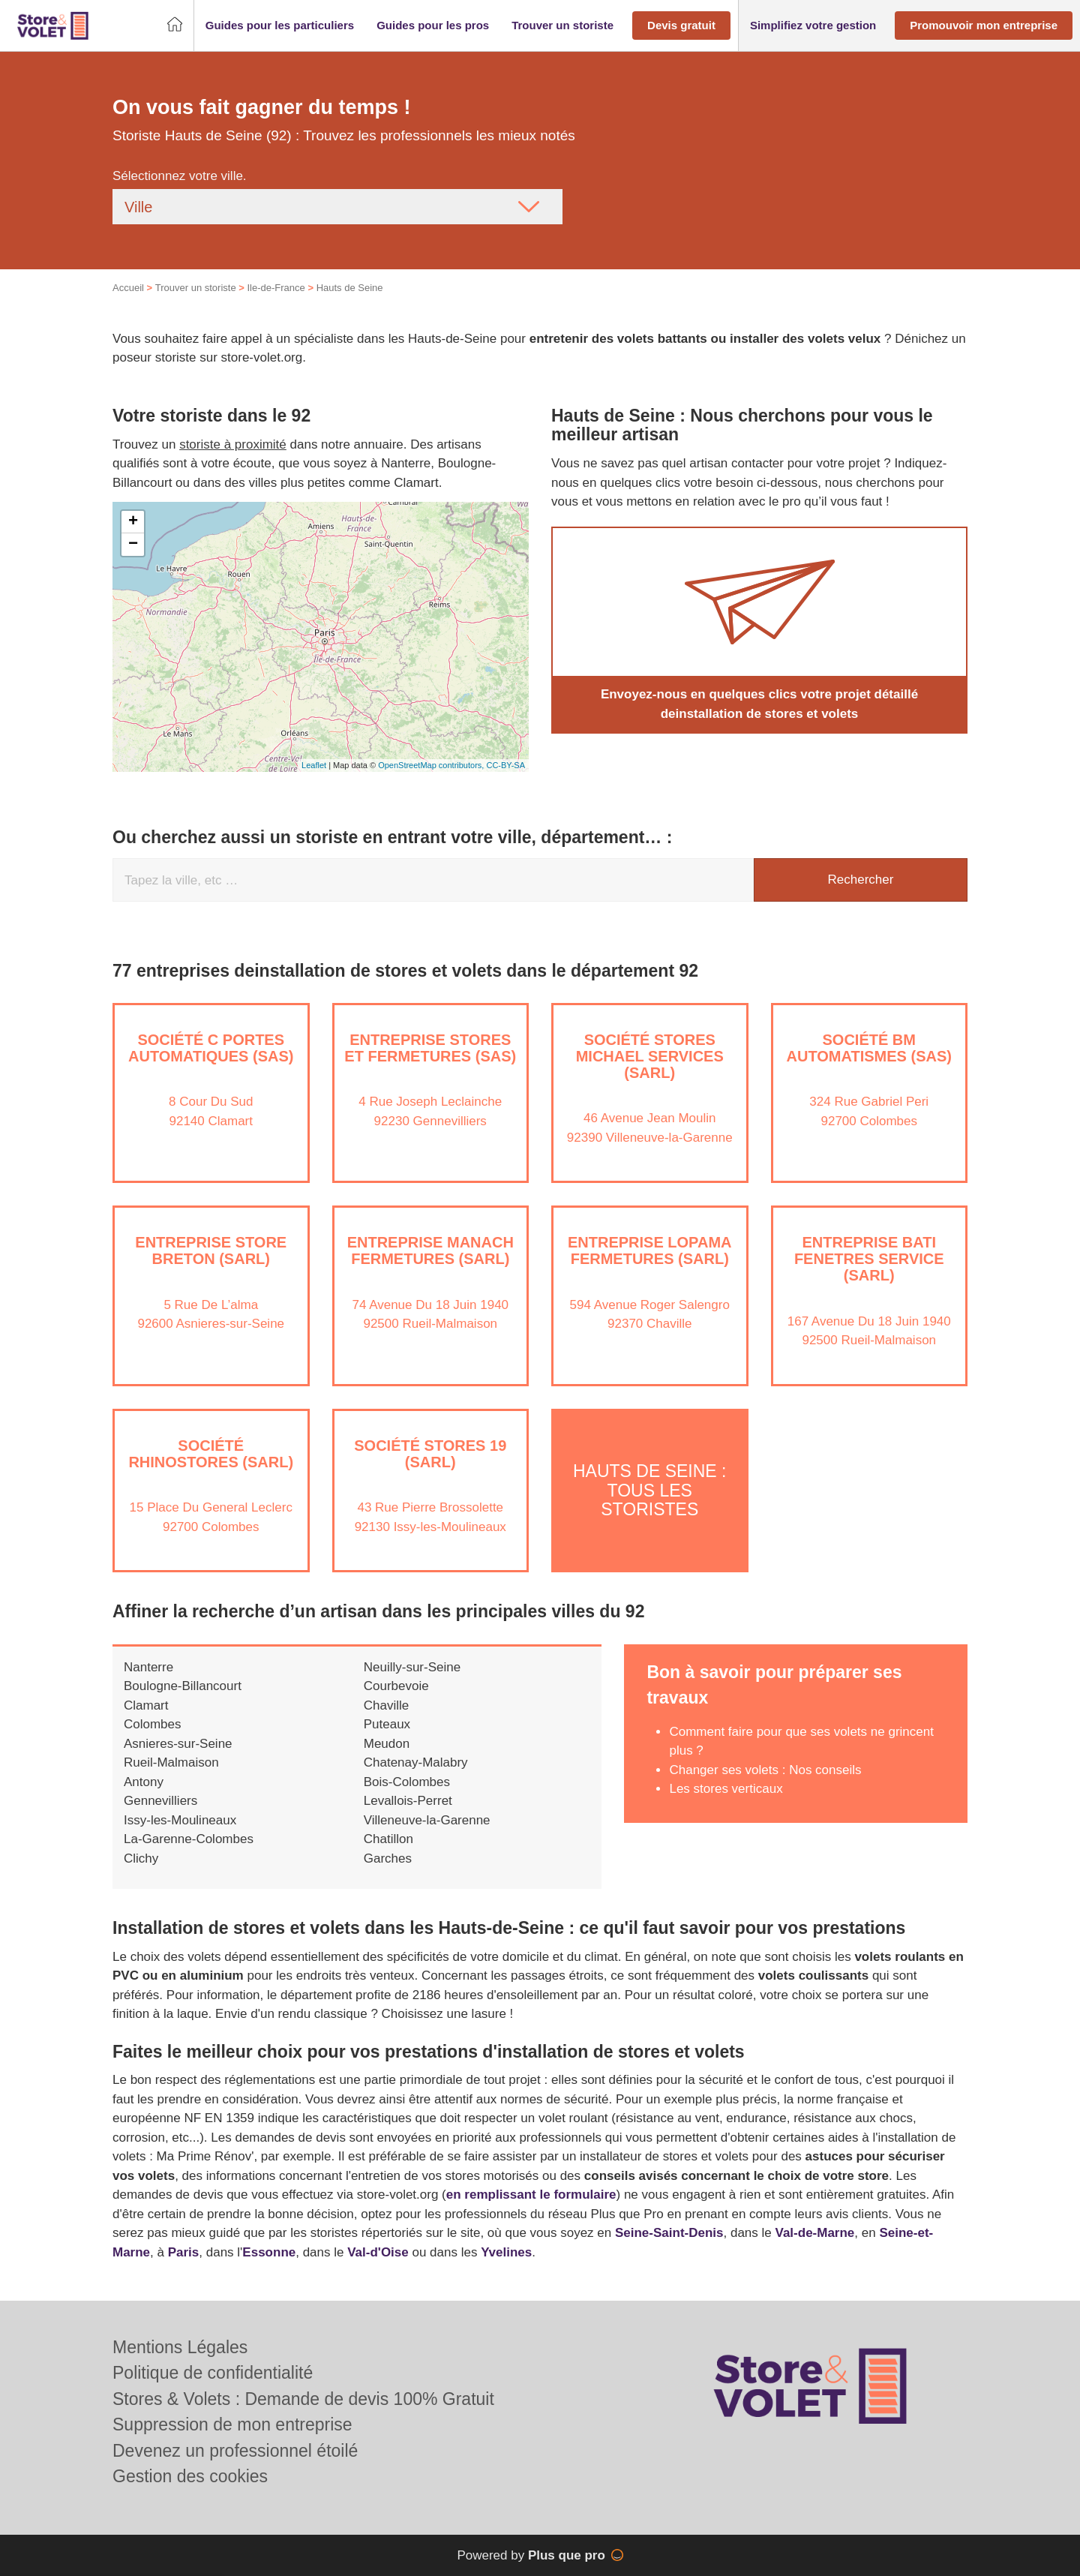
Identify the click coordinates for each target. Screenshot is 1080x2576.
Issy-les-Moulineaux (180, 1820)
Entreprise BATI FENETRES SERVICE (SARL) (869, 1258)
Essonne (269, 2252)
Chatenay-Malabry (416, 1762)
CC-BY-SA (505, 765)
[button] (279, 26)
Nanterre (148, 1667)
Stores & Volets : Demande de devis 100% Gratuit (303, 2399)
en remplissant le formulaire (531, 2194)
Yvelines (506, 2252)
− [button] (133, 544)
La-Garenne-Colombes (189, 1839)
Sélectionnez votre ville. (179, 176)
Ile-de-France (275, 287)
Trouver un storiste (195, 287)
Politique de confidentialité (212, 2372)
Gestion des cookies (190, 2476)
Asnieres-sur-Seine (178, 1744)
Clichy (141, 1858)
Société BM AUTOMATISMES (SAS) (869, 1047)
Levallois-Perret (408, 1801)
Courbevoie (396, 1686)
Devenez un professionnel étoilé (235, 2450)
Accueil (128, 287)
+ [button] (133, 522)
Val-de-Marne (815, 2233)
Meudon (387, 1744)
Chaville (386, 1705)
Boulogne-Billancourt (183, 1686)
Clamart (146, 1705)
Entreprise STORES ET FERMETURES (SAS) (430, 1047)
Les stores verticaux (725, 1789)
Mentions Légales (180, 2347)
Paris (184, 2252)
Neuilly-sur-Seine (412, 1667)
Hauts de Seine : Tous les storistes (649, 1490)
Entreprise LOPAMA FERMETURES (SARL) (650, 1250)
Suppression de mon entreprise (232, 2424)
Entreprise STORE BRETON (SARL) (210, 1250)
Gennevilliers (160, 1801)
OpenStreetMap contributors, (432, 765)
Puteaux (387, 1724)
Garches (388, 1858)
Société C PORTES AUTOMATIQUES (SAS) (210, 1047)
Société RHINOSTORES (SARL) (210, 1453)
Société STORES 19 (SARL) (430, 1453)
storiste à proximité (232, 444)
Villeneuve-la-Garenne (427, 1820)
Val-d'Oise (378, 2252)
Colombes (153, 1724)
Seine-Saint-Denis (669, 2233)
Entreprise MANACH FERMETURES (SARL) (430, 1250)
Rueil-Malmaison (171, 1762)
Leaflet (314, 765)
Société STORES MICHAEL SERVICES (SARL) (650, 1056)
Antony (144, 1782)
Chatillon (388, 1839)
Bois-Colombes (407, 1782)
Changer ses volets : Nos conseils (765, 1770)
